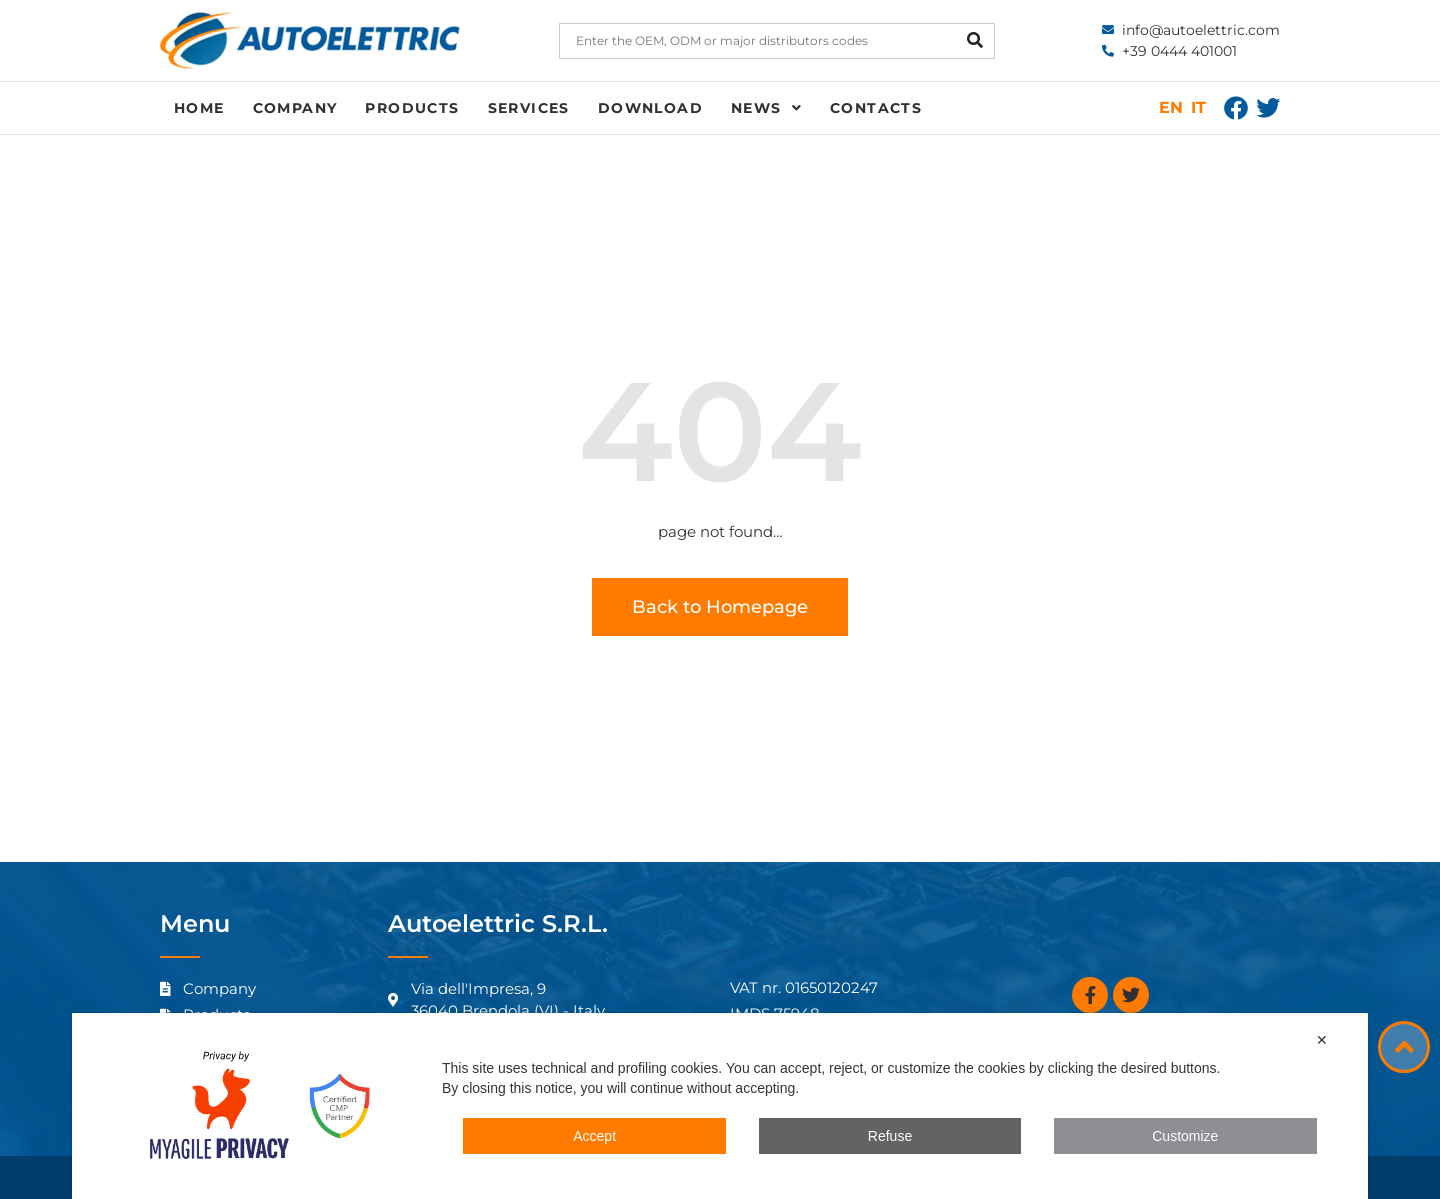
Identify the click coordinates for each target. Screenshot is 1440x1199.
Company (295, 108)
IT (1198, 107)
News (766, 108)
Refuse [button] (890, 1136)
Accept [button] (594, 1136)
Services (529, 108)
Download (650, 108)
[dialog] (720, 1106)
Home (199, 108)
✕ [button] (1322, 1040)
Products (412, 108)
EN (1171, 107)
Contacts (876, 108)
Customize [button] (1185, 1136)
